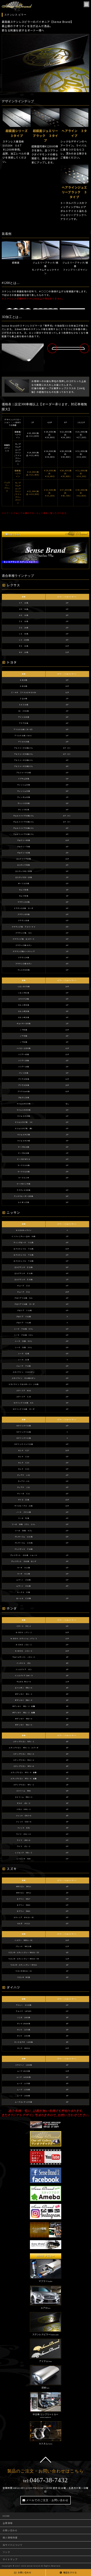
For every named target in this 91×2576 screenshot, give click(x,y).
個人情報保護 (10, 2537)
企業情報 (8, 2523)
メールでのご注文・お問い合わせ (47, 2500)
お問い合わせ (10, 2530)
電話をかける (68, 2572)
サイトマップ (10, 2559)
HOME (6, 2516)
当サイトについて (12, 2544)
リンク (6, 2552)
